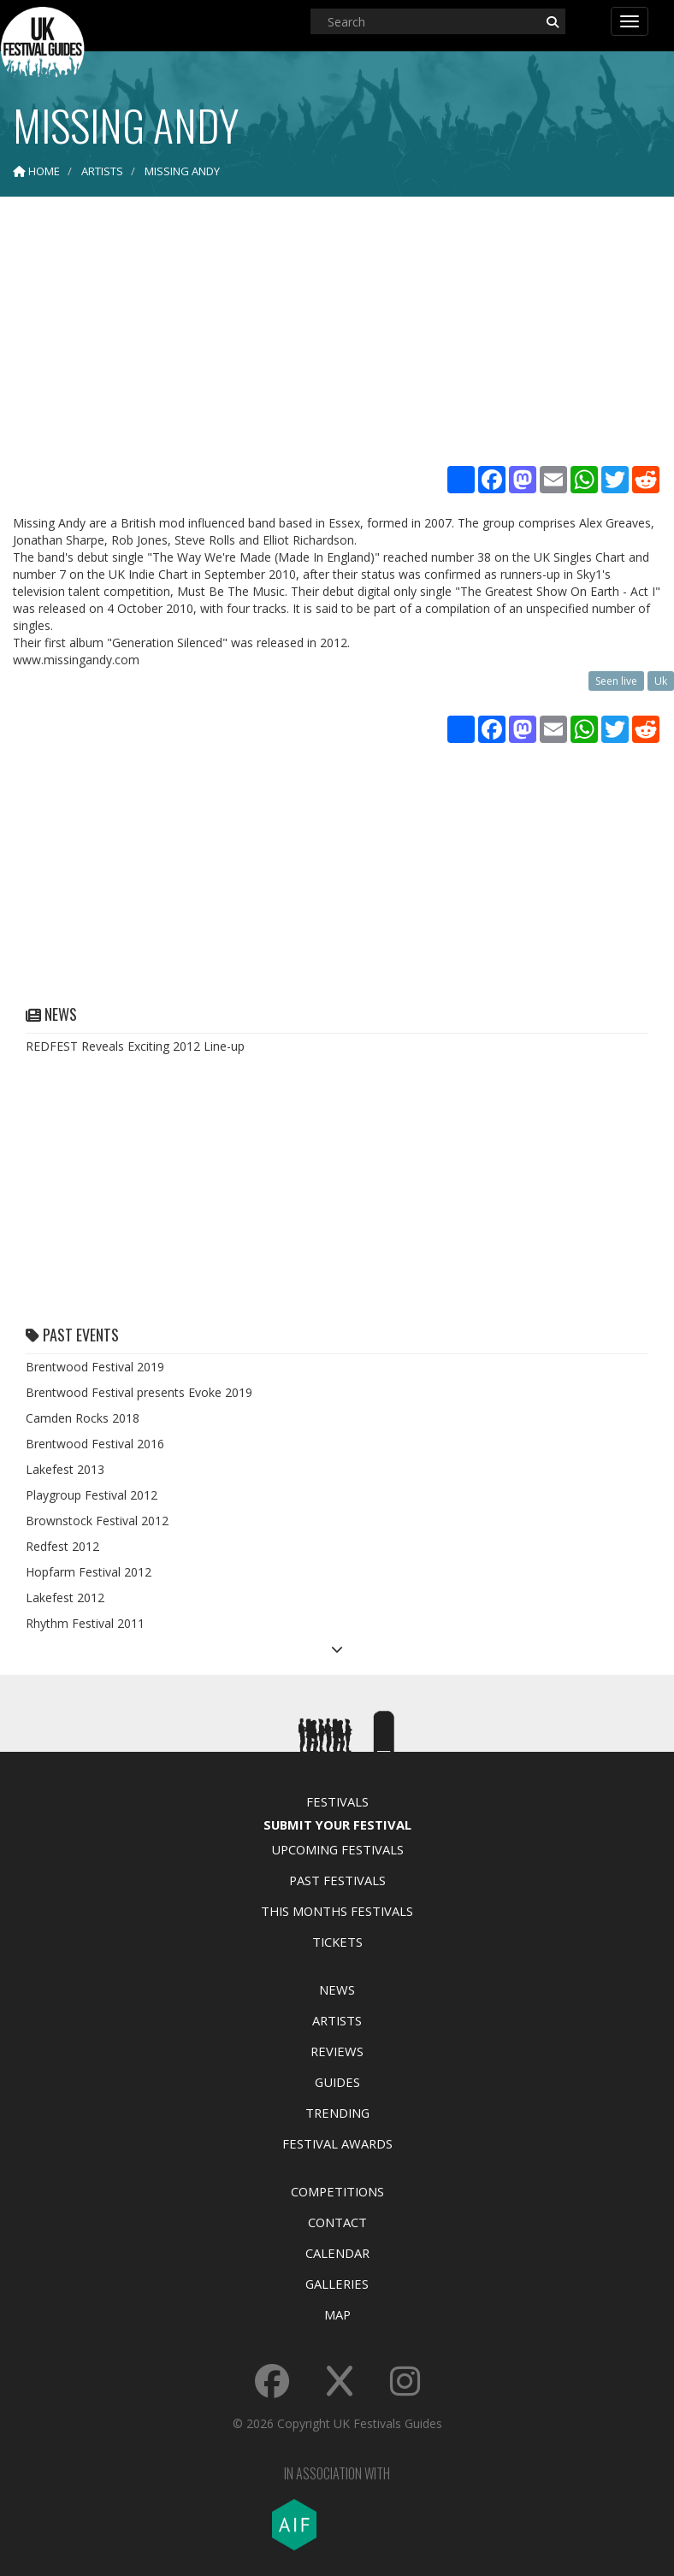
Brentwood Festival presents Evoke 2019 (139, 1392)
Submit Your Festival (337, 1824)
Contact (337, 2222)
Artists (337, 2020)
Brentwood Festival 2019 (95, 1367)
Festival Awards (337, 2143)
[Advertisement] (337, 333)
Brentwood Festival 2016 (95, 1443)
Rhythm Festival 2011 (85, 1623)
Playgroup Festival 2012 (91, 1495)
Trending (337, 2112)
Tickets (337, 1941)
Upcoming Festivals (337, 1849)
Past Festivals (337, 1880)
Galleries (337, 2283)
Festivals (337, 1801)
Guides (337, 2081)
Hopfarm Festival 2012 (88, 1572)
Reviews (337, 2051)
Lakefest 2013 (65, 1469)
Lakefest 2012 (65, 1597)
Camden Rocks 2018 (82, 1418)
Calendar (337, 2252)
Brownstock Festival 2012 (97, 1520)
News (337, 1989)
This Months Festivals (337, 1910)
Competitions (337, 2191)
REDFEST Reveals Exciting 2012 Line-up (135, 1046)
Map (337, 2314)
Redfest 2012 (62, 1546)
